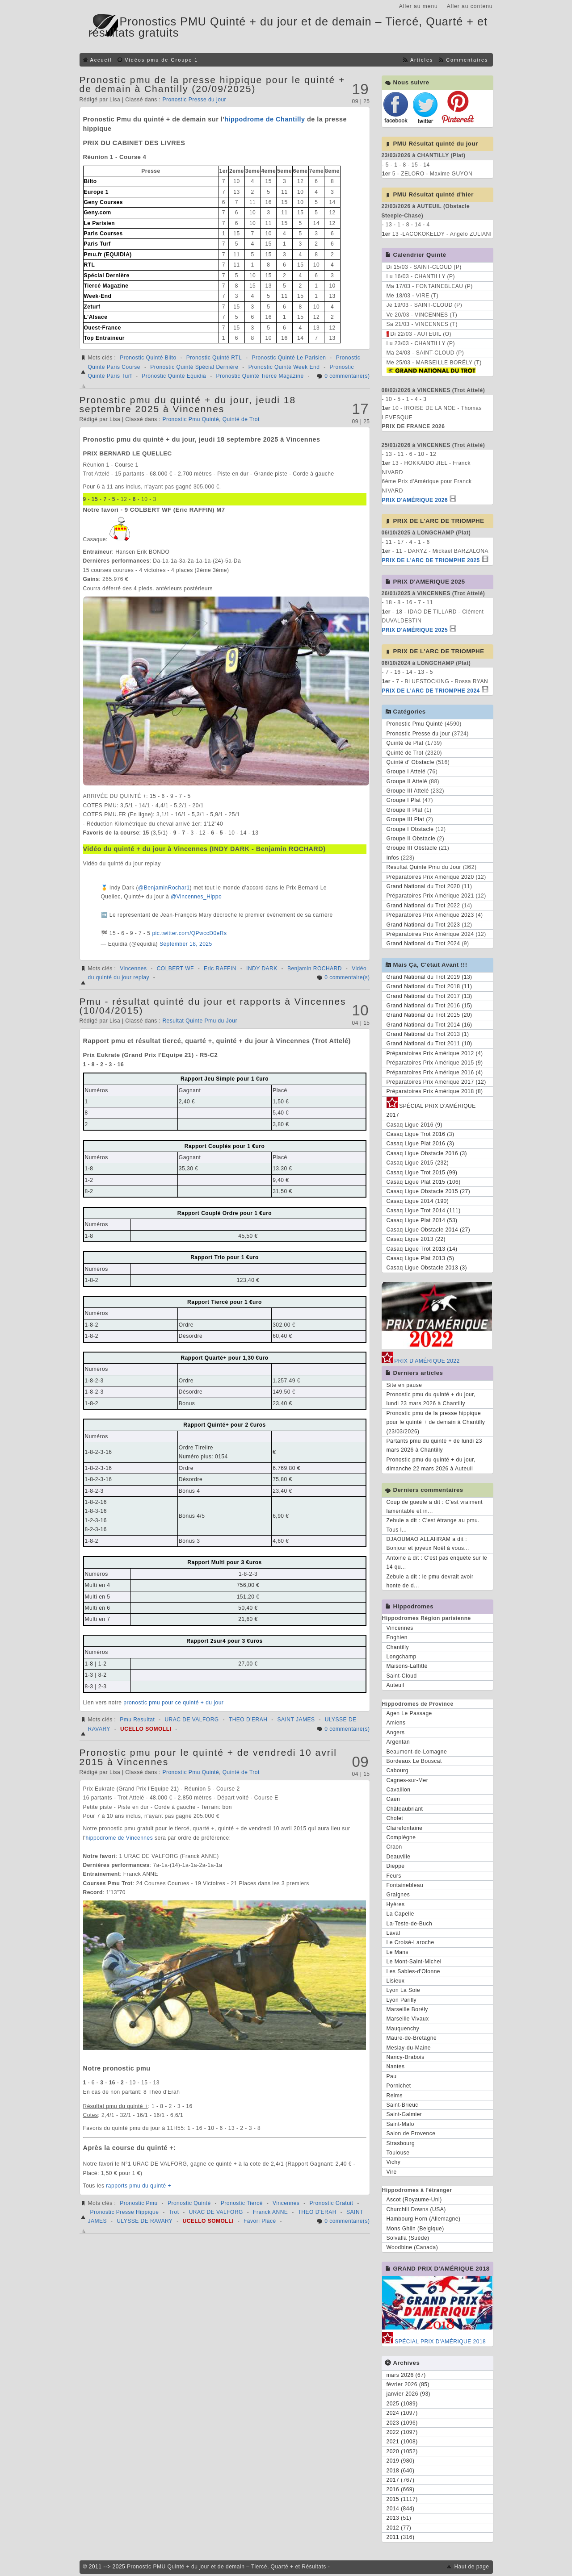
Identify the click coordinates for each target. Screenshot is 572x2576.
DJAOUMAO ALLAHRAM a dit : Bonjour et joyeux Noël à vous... (428, 1543)
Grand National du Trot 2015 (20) (429, 1015)
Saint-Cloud (402, 1676)
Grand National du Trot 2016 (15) (429, 1005)
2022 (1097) (402, 2432)
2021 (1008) (402, 2441)
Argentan (398, 1742)
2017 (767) (401, 2480)
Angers (396, 1732)
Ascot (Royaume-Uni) (414, 2199)
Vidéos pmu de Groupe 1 (161, 60)
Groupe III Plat (406, 819)
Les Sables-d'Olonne (414, 1971)
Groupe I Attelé (406, 771)
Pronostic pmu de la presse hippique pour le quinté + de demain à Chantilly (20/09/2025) (212, 84)
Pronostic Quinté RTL (214, 358)
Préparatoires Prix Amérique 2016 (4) (435, 1072)
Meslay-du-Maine (409, 2048)
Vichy (394, 2162)
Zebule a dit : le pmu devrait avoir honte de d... (430, 1581)
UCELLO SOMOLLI (145, 1729)
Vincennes (133, 968)
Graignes (398, 1894)
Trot (174, 2212)
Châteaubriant (405, 1809)
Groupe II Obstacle (411, 838)
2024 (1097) (402, 2413)
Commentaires (467, 60)
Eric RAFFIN (220, 968)
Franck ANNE (270, 2212)
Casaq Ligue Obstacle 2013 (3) (427, 1268)
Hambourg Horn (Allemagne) (424, 2219)
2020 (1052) (402, 2451)
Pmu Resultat (137, 1719)
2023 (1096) (402, 2423)
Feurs (394, 1876)
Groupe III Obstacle (412, 848)
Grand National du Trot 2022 (423, 905)
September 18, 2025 (186, 944)
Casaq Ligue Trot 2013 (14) (422, 1249)
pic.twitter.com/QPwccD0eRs (189, 933)
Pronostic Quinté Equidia (174, 376)
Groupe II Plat (405, 810)
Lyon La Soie (404, 1990)
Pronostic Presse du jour (194, 99)
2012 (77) (399, 2528)
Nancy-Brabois (406, 2057)
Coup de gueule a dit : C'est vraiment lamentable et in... (435, 1506)
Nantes (396, 2066)
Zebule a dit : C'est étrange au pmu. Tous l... (433, 1524)
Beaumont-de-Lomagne (417, 1752)
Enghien (397, 1637)
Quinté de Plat (405, 743)
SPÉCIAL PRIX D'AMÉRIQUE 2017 (431, 1109)
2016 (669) (401, 2489)
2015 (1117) (402, 2499)
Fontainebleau (405, 1885)
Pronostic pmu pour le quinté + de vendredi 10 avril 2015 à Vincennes (208, 1756)
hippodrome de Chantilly (264, 119)
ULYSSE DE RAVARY (144, 2221)
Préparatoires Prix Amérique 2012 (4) (435, 1053)
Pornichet (399, 2086)
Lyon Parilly (402, 2000)
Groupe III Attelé (408, 791)
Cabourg (398, 1770)
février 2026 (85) (408, 2384)
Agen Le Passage (409, 1713)
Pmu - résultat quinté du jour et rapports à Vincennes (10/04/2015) (213, 1005)
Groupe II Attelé (407, 781)
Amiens (396, 1723)
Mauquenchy (403, 2028)
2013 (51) (399, 2518)
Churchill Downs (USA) (416, 2209)
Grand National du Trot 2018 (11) (429, 986)
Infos (393, 858)
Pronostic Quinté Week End (284, 367)
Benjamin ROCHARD (314, 968)
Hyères (396, 1904)
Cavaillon (399, 1790)
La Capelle (400, 1914)
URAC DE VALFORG (191, 1719)
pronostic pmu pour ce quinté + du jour (173, 1702)
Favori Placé (260, 2221)
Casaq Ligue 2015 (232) (418, 1163)
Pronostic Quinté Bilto (148, 358)
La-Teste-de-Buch (410, 1924)
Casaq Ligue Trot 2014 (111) (424, 1210)
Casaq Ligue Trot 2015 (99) (422, 1172)
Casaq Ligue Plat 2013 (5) (420, 1258)
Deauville (399, 1857)
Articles (421, 60)
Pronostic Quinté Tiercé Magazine (259, 376)
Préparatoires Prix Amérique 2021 (430, 896)
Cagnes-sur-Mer (408, 1780)
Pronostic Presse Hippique (124, 2212)
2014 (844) (401, 2508)
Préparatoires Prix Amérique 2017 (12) (436, 1082)
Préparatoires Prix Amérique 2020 (430, 877)
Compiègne (401, 1837)
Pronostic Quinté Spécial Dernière (194, 367)
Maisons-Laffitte (407, 1666)
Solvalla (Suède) (408, 2238)
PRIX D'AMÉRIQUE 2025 (415, 630)
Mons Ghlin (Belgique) (415, 2228)
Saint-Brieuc (402, 2105)
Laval (393, 1933)
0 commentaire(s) (347, 376)
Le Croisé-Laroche (410, 1942)
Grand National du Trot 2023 (423, 925)
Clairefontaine (405, 1828)
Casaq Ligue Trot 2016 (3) (420, 1134)
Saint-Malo (400, 2124)
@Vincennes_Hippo (196, 896)
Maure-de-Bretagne (412, 2038)
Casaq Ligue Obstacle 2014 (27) (429, 1230)
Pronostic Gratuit (331, 2203)
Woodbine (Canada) (412, 2247)
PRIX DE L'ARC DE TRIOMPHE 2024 (431, 691)
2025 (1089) (402, 2404)
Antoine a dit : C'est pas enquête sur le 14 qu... (437, 1562)
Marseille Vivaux (408, 2019)
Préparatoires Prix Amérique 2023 (430, 915)
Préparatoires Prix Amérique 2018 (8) (435, 1091)
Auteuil (395, 1685)
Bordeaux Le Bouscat (414, 1761)
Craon (394, 1847)
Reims (395, 2095)
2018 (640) (401, 2470)
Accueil (101, 60)
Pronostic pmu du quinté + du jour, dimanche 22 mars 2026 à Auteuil (431, 1464)
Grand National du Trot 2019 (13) (429, 977)
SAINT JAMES (296, 1719)
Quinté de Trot (241, 419)
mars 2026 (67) (406, 2375)
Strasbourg (401, 2143)
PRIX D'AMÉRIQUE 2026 (415, 500)
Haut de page (471, 2566)
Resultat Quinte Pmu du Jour (199, 1021)
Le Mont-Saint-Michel (414, 1961)
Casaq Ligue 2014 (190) (418, 1201)
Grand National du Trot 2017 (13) (429, 996)
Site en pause (404, 1385)
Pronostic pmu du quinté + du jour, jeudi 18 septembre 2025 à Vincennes (188, 404)
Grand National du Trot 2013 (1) (428, 1034)
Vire (392, 2172)
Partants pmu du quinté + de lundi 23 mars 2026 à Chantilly (434, 1445)
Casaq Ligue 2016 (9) (414, 1125)
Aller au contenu (470, 6)
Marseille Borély (407, 2009)
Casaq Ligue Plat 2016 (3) (420, 1143)
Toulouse (398, 2153)
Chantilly (398, 1647)
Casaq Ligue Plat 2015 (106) (424, 1182)
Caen (393, 1799)
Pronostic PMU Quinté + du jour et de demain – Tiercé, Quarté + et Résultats (226, 2566)
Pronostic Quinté (189, 2203)
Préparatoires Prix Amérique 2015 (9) (435, 1063)
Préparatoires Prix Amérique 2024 (430, 934)
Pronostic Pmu (139, 2203)
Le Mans (398, 1952)
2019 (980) (401, 2461)
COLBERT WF (175, 968)
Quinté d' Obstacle (410, 762)
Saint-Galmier (404, 2114)
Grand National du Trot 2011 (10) (429, 1043)
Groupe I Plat (404, 800)
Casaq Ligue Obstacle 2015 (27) (429, 1191)
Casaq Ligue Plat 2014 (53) (422, 1220)
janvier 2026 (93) (409, 2394)
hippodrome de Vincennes (119, 1838)
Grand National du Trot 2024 (423, 943)
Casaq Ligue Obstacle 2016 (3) (427, 1153)
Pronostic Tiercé (242, 2203)
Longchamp (401, 1656)
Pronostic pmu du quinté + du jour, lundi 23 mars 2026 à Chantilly (431, 1399)
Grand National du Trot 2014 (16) (429, 1025)
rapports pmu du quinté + (138, 2186)
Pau (392, 2076)
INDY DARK (262, 968)
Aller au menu (418, 6)
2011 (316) (401, 2537)
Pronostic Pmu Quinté (190, 419)
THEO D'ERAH (248, 1719)
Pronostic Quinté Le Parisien (289, 358)
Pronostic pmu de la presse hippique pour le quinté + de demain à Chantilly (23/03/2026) (436, 1422)
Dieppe (396, 1866)
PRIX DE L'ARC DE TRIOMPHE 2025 (431, 560)
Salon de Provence (411, 2133)
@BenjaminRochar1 (164, 888)
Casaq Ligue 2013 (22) (416, 1239)
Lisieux (396, 1981)
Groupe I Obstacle (410, 829)
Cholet (395, 1818)
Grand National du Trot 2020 (423, 886)
